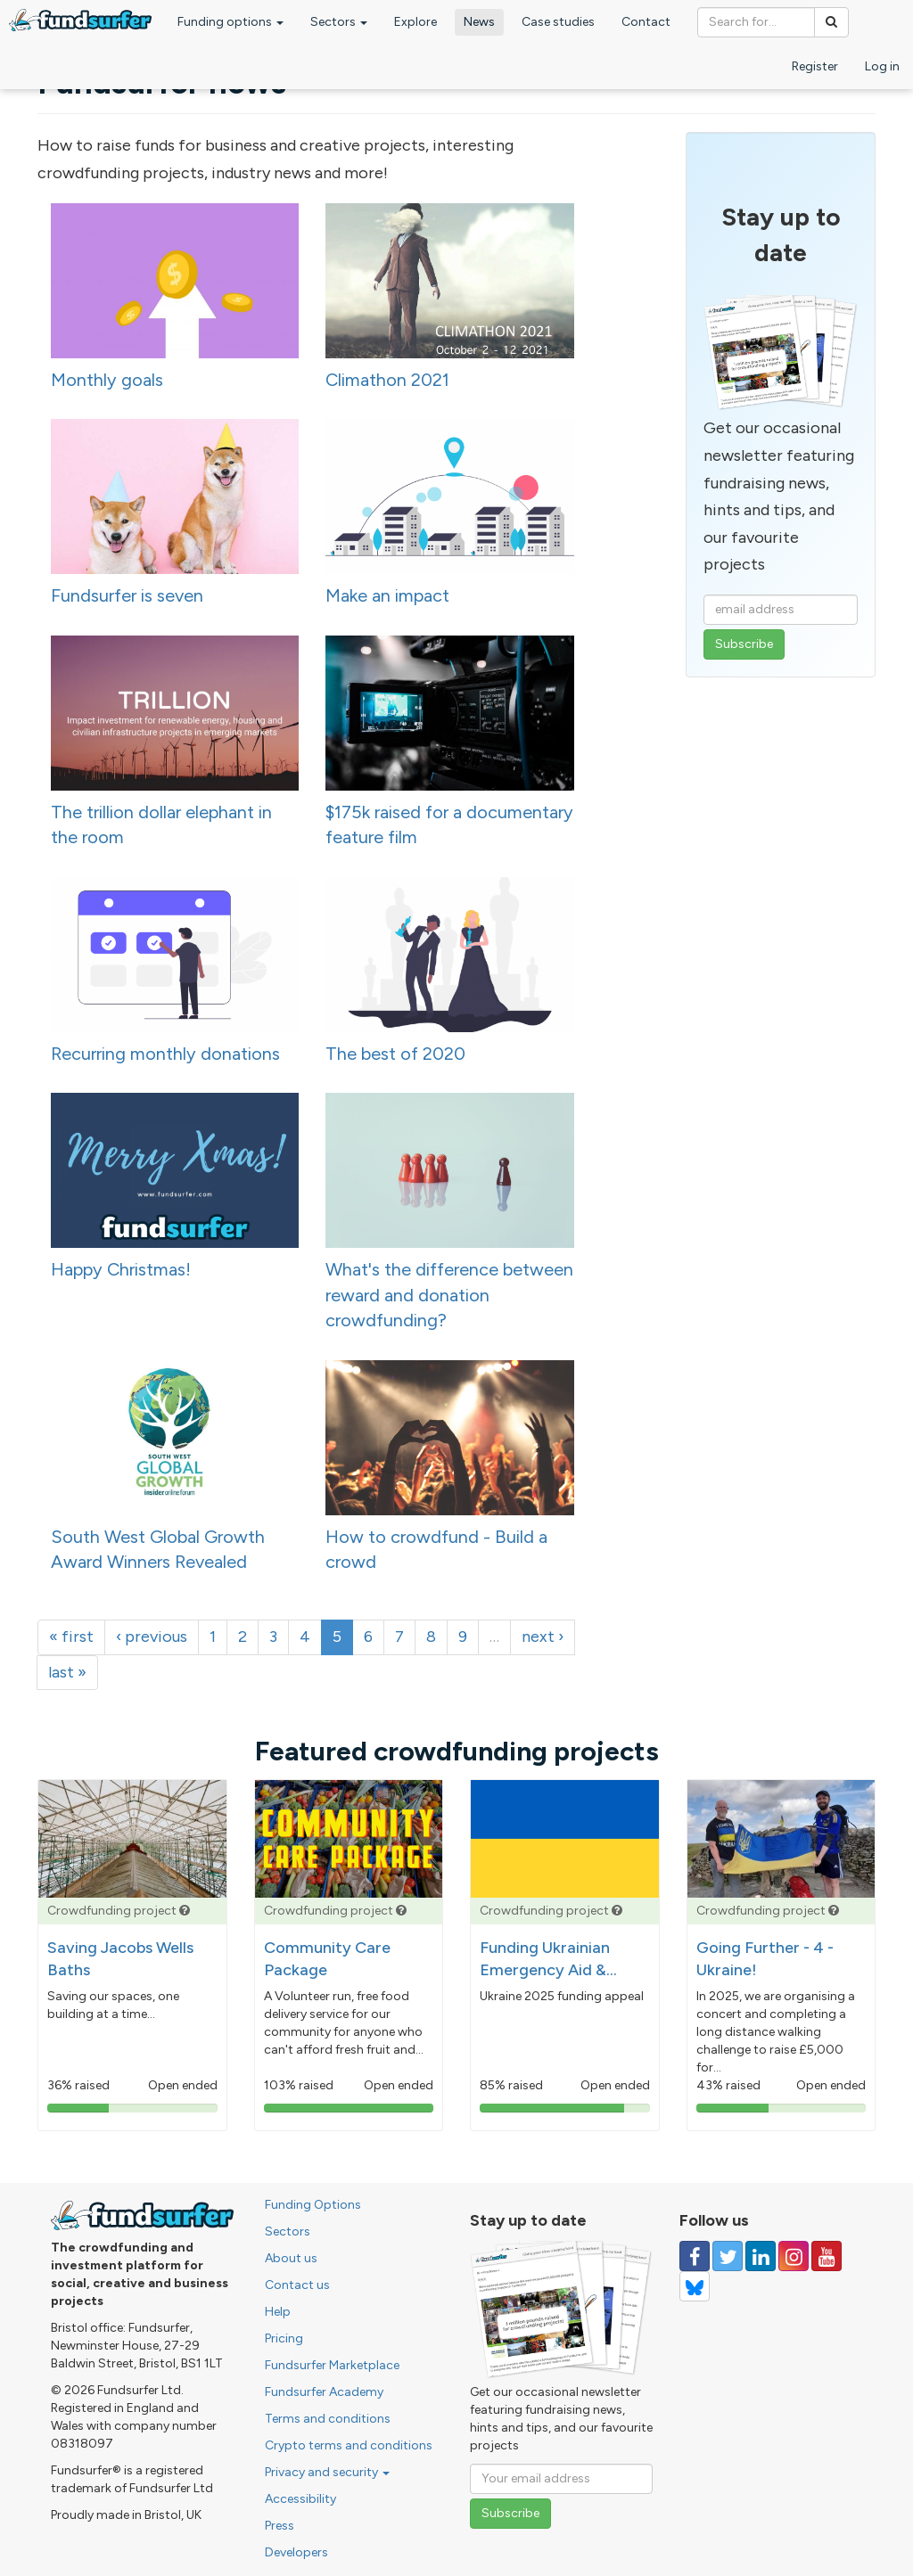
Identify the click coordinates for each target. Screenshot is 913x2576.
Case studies (558, 21)
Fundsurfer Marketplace (332, 2365)
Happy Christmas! (121, 1269)
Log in (882, 66)
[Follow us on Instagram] (793, 2256)
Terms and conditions (328, 2418)
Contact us (297, 2285)
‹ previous (151, 1636)
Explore (415, 21)
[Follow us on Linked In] (760, 2256)
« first (71, 1636)
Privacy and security (327, 2472)
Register (815, 66)
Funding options (230, 21)
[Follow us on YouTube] (826, 2256)
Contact (645, 21)
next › (542, 1636)
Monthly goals (107, 379)
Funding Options (313, 2204)
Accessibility (300, 2498)
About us (291, 2258)
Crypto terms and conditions (348, 2445)
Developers (296, 2552)
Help (278, 2311)
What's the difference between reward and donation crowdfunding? (449, 1295)
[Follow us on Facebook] (694, 2256)
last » (67, 1672)
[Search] (831, 22)
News (479, 21)
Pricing (284, 2338)
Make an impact (387, 595)
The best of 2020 (395, 1053)
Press (279, 2525)
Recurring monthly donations (165, 1053)
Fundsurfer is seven (127, 595)
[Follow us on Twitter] (727, 2256)
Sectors (338, 21)
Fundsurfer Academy (324, 2392)
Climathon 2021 (387, 379)
